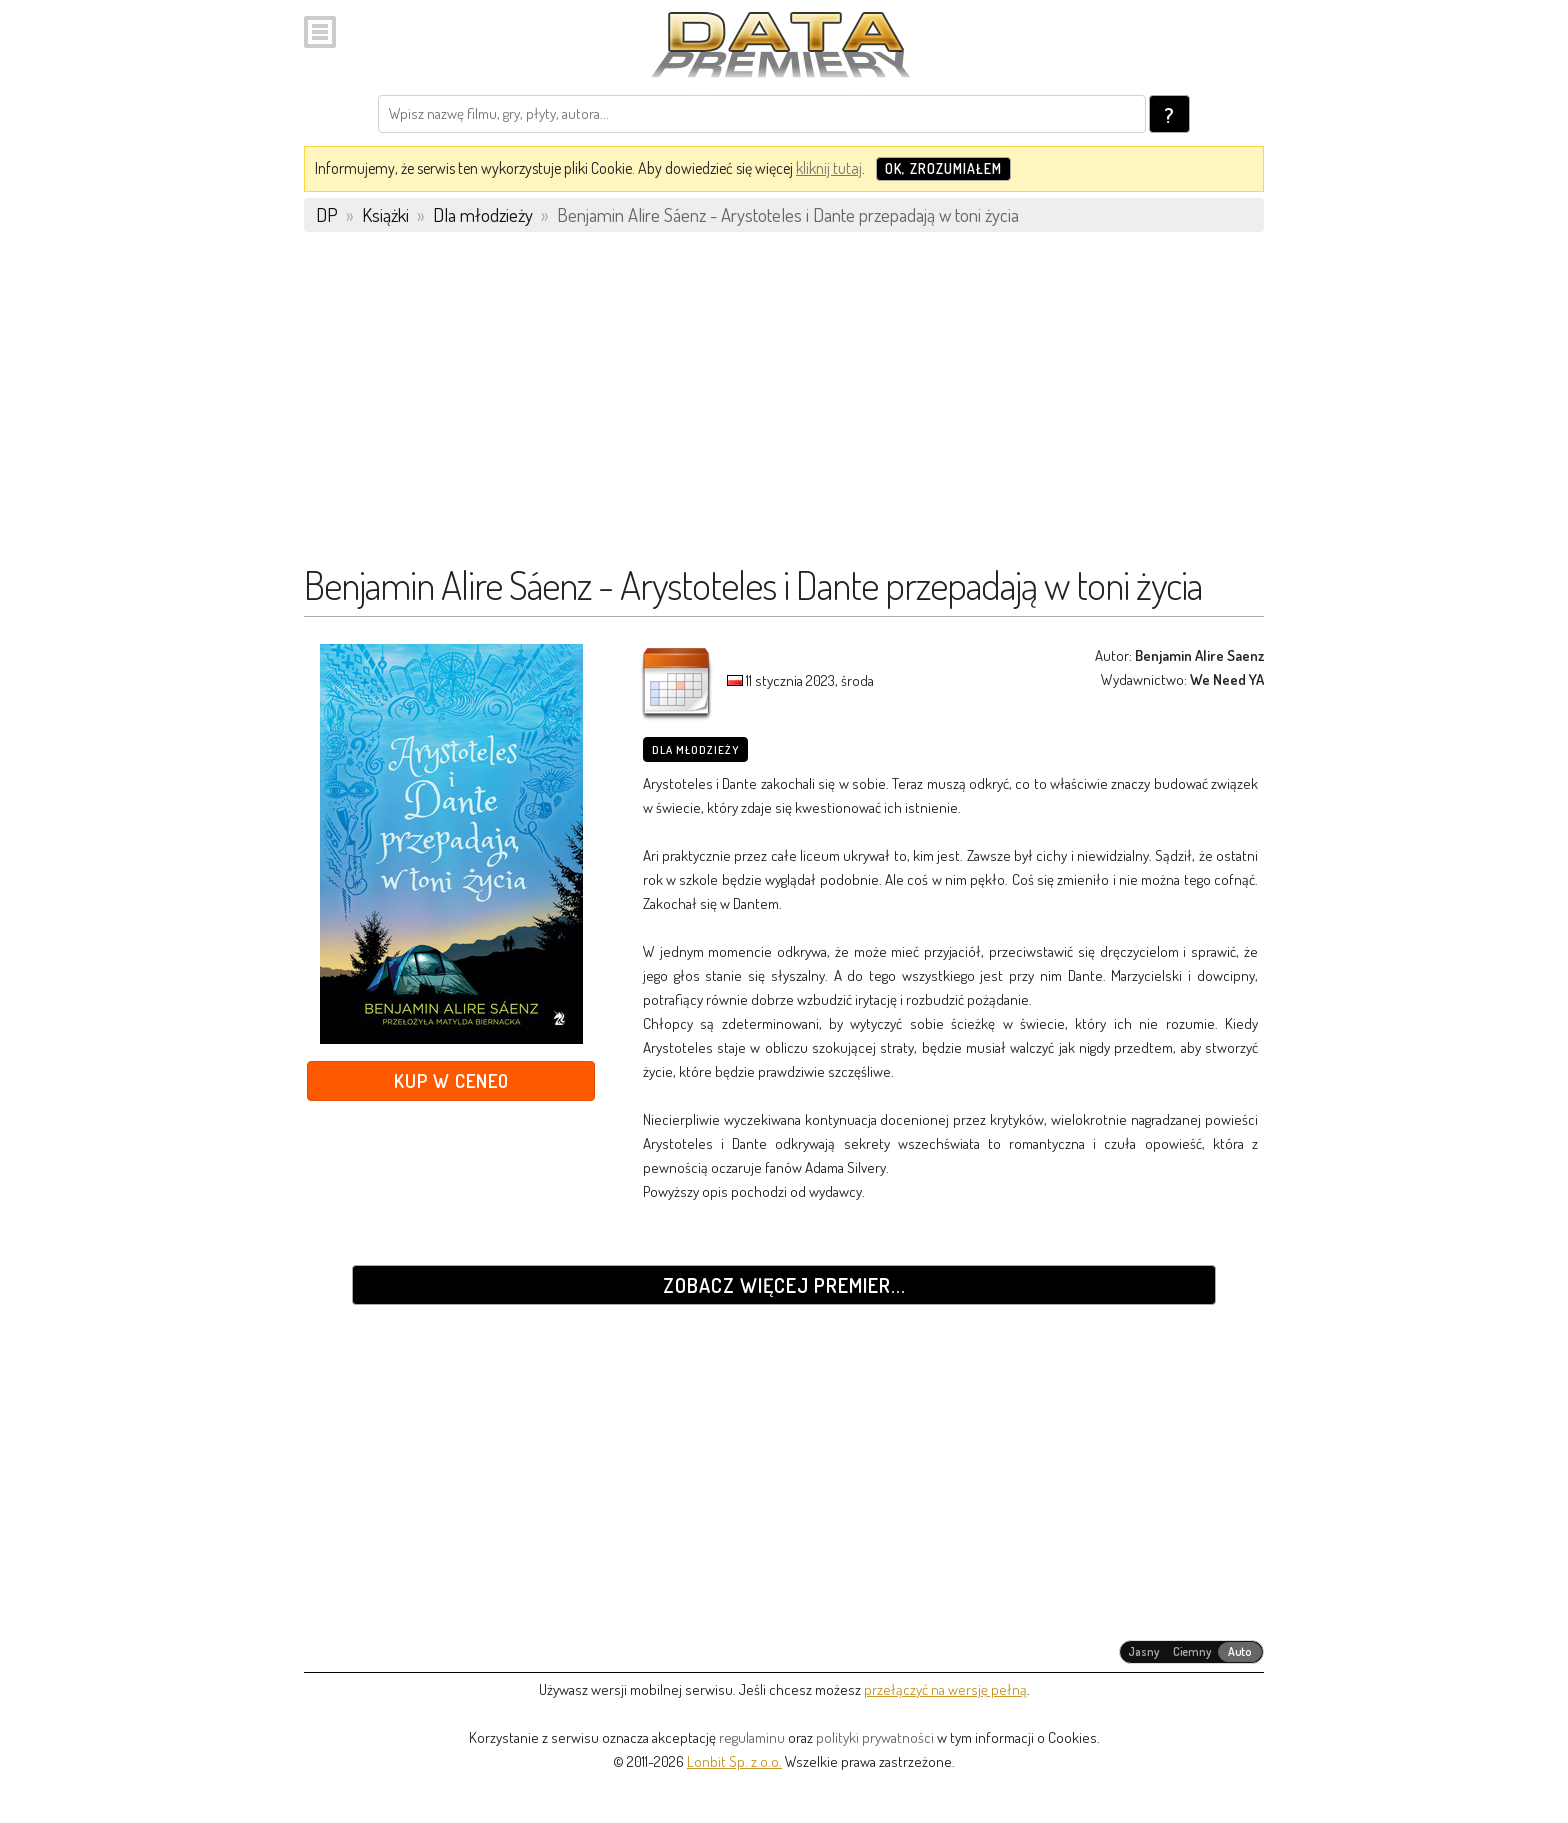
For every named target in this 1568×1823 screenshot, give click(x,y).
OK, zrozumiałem (943, 168)
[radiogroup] (1191, 1652)
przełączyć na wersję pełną (945, 1689)
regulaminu (752, 1737)
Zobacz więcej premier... (784, 1285)
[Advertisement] (784, 407)
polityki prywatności (875, 1737)
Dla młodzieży (695, 750)
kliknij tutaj (829, 168)
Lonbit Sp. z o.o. (734, 1761)
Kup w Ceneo (451, 1080)
